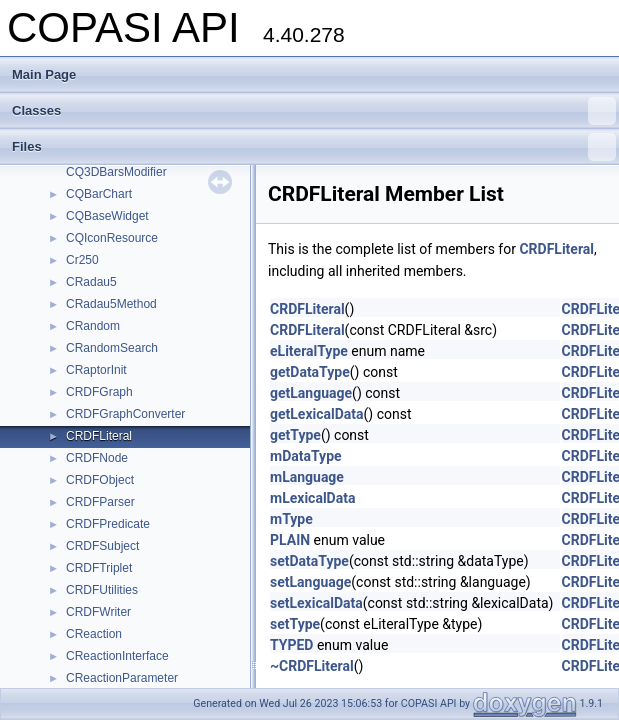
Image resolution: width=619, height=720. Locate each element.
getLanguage (311, 393)
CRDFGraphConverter (125, 414)
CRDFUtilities (102, 590)
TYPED (291, 645)
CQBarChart (99, 194)
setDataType (309, 561)
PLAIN (290, 540)
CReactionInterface (117, 656)
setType (295, 624)
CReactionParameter (122, 678)
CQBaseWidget (107, 216)
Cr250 (82, 260)
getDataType (310, 372)
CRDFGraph (99, 392)
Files (314, 147)
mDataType (306, 456)
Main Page (44, 74)
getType (295, 435)
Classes (314, 111)
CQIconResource (112, 238)
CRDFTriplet (99, 568)
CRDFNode (97, 458)
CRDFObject (100, 480)
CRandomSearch (112, 348)
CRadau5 (91, 282)
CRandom (93, 326)
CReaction (94, 634)
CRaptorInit (96, 370)
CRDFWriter (98, 612)
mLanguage (307, 477)
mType (291, 519)
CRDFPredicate (108, 524)
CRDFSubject (102, 546)
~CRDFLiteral (312, 666)
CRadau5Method (111, 304)
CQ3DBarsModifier (116, 172)
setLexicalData (316, 603)
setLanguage (310, 582)
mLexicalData (312, 498)
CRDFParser (100, 502)
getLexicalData (317, 414)
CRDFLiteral (99, 436)
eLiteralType (309, 351)
